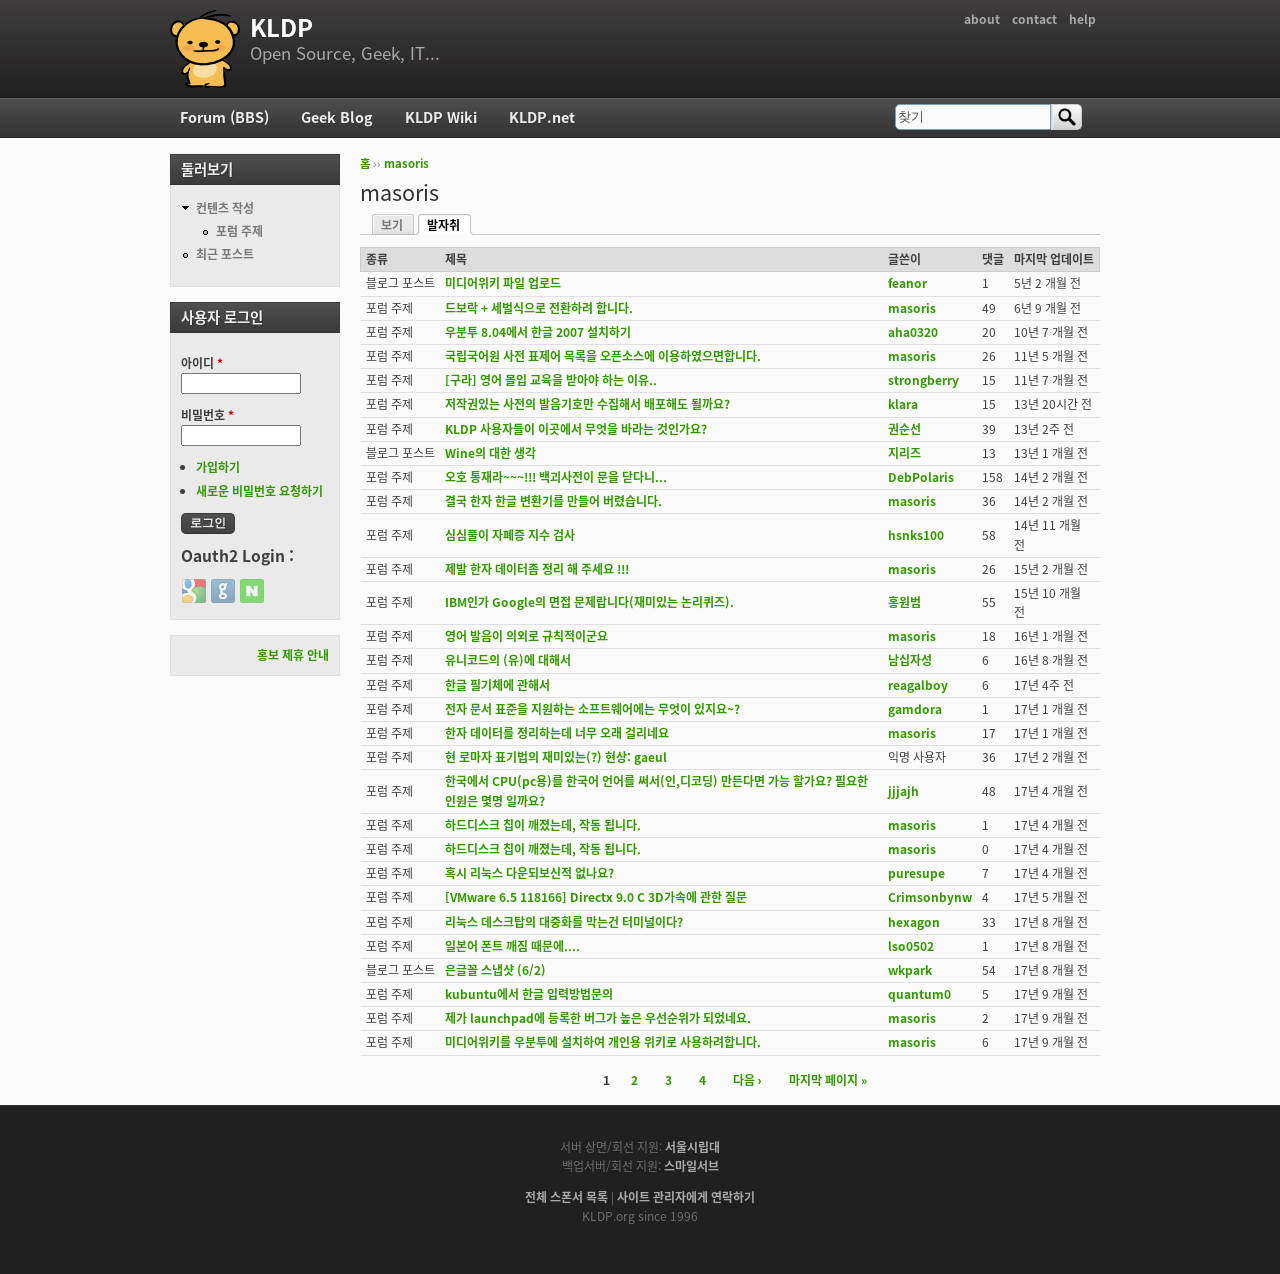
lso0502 (911, 946)
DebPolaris (921, 477)
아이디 (202, 363)
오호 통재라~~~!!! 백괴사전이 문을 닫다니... (556, 477)
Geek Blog (337, 117)
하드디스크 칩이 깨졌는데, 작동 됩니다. (543, 825)
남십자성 (910, 660)
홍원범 (904, 602)
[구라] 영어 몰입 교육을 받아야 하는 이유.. (551, 380)
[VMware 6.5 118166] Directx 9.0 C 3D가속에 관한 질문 (596, 897)
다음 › (747, 1080)
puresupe (916, 873)
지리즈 (904, 453)
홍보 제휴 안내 (293, 655)
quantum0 (919, 994)
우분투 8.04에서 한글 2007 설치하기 (538, 332)
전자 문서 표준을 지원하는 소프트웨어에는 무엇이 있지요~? (592, 709)
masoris (406, 163)
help (1082, 19)
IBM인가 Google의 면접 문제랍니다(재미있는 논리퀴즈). (589, 602)
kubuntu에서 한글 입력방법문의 (529, 994)
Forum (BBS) (224, 117)
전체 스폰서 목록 (566, 1197)
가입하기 (218, 467)
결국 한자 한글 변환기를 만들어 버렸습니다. (553, 501)
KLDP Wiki (441, 117)
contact (1034, 19)
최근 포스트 (225, 254)
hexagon (914, 922)
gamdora (915, 709)
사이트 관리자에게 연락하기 (686, 1197)
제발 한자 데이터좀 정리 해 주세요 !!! (537, 569)
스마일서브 (691, 1166)
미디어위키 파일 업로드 (503, 283)
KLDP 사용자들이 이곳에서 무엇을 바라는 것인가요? (576, 429)
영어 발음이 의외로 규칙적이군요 (526, 636)
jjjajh (903, 791)
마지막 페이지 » (828, 1080)
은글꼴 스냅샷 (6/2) (495, 970)
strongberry (923, 380)
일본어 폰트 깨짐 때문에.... (512, 946)
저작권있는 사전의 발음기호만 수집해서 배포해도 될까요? (587, 404)
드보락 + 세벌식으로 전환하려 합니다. (539, 308)
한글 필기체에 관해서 (497, 685)
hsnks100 (916, 535)
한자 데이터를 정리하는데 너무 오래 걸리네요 (557, 733)
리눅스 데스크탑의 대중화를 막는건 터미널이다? (564, 922)
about (982, 19)
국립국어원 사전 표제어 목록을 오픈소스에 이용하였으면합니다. (603, 356)
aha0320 (913, 332)
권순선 (904, 429)
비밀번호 (207, 415)
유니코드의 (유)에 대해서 (508, 660)
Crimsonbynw (930, 897)
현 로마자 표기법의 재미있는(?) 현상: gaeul (556, 757)
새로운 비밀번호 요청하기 (259, 491)
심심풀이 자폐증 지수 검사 (510, 535)
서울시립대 (692, 1147)
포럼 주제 (239, 231)
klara (903, 404)
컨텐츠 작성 (225, 208)
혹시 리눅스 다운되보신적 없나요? (529, 873)
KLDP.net (542, 117)
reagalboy (918, 685)
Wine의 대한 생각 (490, 453)
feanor (907, 283)
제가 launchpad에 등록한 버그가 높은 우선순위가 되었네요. (598, 1018)
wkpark (910, 970)
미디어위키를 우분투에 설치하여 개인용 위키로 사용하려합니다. (603, 1042)
